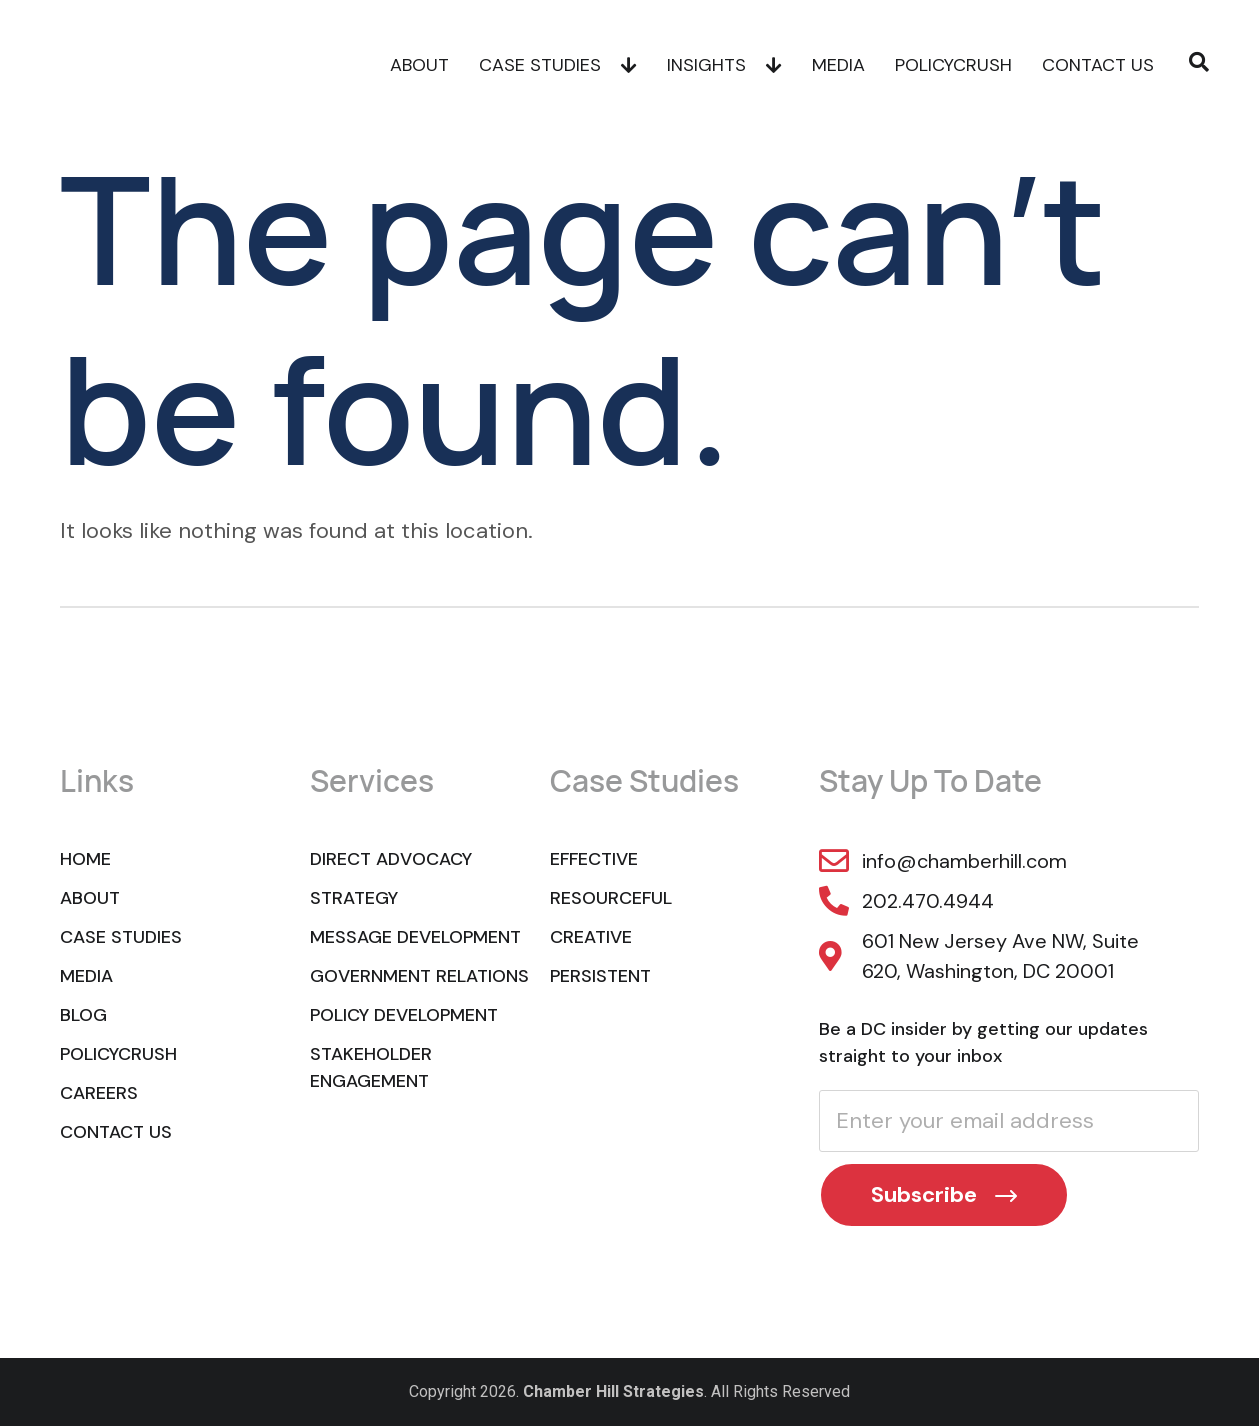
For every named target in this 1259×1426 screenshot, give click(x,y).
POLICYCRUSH (953, 65)
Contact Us (1098, 65)
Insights (724, 65)
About (419, 65)
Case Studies (558, 65)
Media (838, 65)
